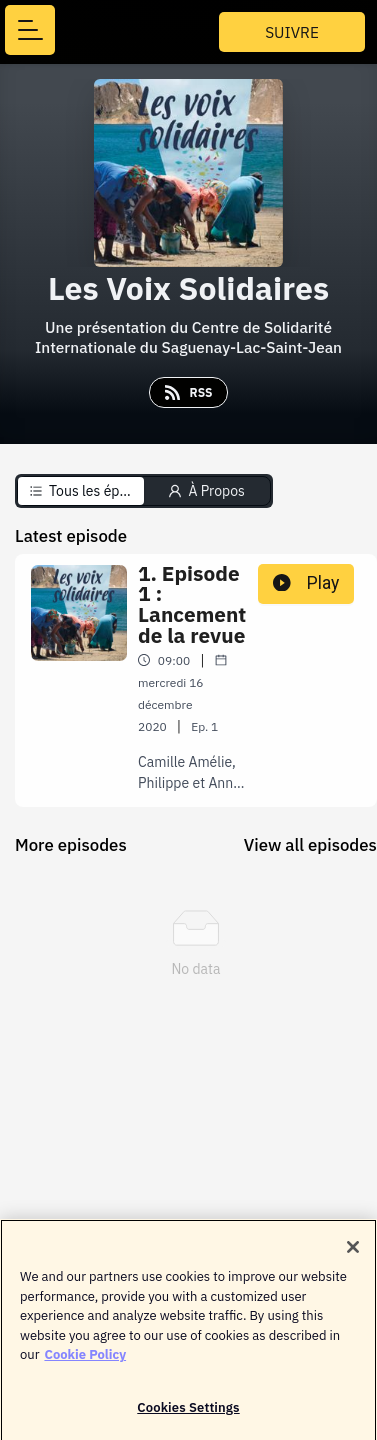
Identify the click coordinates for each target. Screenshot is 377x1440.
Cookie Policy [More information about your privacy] (85, 1360)
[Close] (353, 1253)
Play (306, 583)
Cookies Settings (188, 1413)
